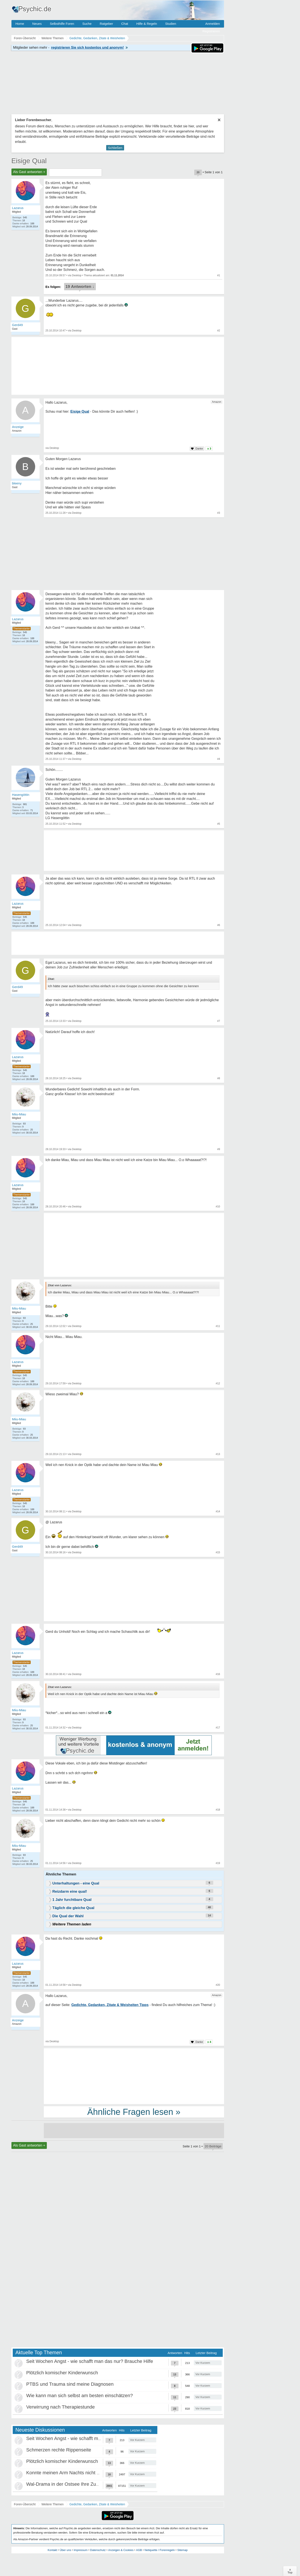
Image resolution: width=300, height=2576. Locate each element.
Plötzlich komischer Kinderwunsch (62, 2372)
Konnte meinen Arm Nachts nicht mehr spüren (74, 2472)
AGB (139, 2550)
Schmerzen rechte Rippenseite (58, 2450)
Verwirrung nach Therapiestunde (60, 2407)
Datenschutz (98, 2550)
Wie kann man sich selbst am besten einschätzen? (79, 2395)
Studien (170, 23)
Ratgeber (106, 23)
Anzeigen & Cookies (120, 2550)
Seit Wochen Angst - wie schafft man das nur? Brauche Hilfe (89, 2361)
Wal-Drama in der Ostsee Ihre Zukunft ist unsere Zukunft (85, 2484)
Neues (37, 23)
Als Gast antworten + (29, 172)
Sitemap (182, 2550)
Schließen (115, 148)
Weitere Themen (52, 2504)
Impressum (80, 2550)
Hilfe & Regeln (146, 23)
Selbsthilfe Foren (62, 23)
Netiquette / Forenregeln (159, 2550)
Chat (124, 23)
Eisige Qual (29, 161)
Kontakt (52, 2550)
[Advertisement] (134, 1246)
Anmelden (212, 23)
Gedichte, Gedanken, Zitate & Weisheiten (97, 2504)
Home (20, 23)
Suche (87, 23)
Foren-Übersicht (25, 2504)
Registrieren (211, 31)
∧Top (289, 2571)
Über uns (65, 2550)
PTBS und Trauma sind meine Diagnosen (70, 2384)
